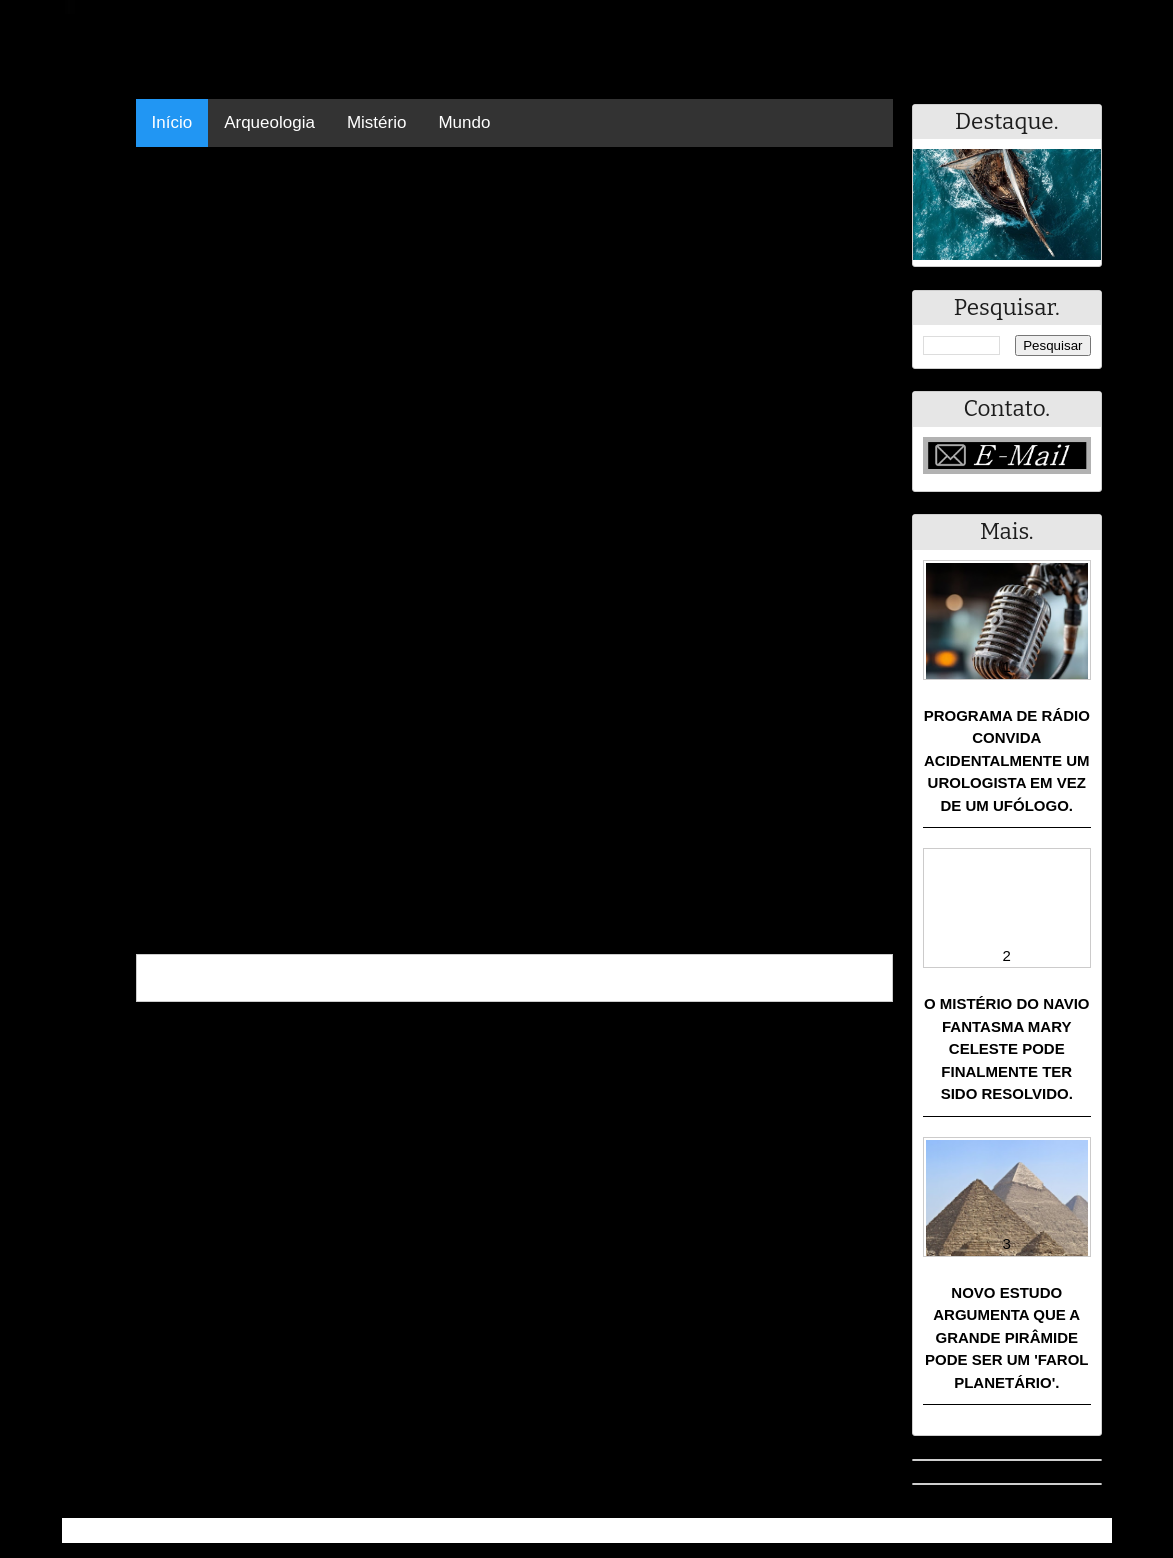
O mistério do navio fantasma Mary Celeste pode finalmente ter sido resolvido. (1007, 1048)
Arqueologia (269, 122)
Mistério (377, 122)
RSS (1086, 1530)
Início (172, 122)
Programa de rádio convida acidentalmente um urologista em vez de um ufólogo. (1007, 760)
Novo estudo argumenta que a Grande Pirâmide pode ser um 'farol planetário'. (1007, 1337)
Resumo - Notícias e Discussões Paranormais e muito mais (284, 1530)
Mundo (464, 122)
